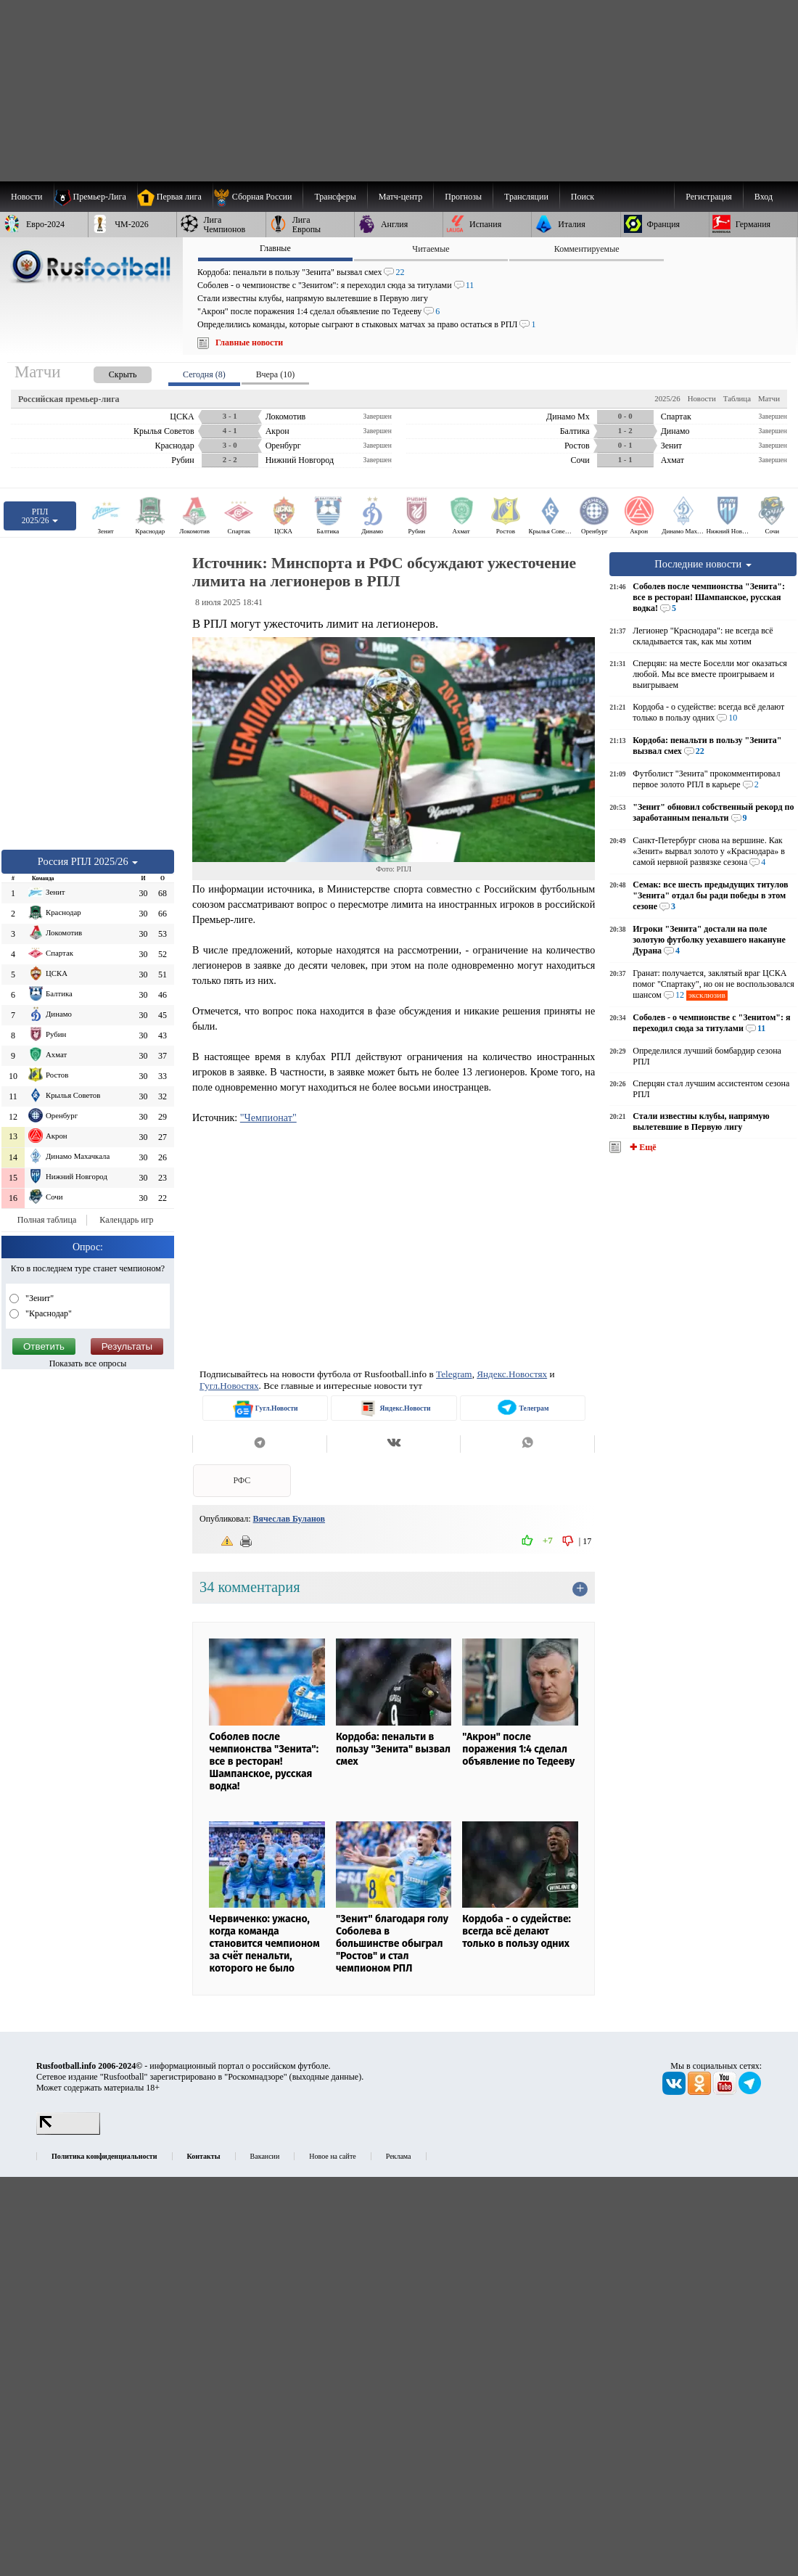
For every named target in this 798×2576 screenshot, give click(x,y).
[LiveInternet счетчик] (68, 2132)
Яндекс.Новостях (512, 1374)
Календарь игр (126, 1220)
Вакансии (265, 2156)
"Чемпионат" (268, 1117)
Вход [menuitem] (763, 197)
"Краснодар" (47, 1313)
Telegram (454, 1374)
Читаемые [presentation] (430, 249)
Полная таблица (46, 1220)
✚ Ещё (642, 1147)
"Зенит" (38, 1298)
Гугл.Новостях (229, 1385)
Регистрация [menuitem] (709, 197)
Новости (702, 398)
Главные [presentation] (275, 248)
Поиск (582, 197)
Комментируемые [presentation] (587, 249)
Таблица (737, 398)
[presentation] (108, 372)
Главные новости (249, 342)
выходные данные (325, 2077)
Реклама (398, 2156)
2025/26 (667, 398)
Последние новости (703, 564)
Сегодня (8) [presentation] (204, 374)
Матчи (769, 398)
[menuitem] (258, 196)
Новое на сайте (332, 2156)
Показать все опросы (88, 1363)
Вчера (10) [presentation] (275, 374)
